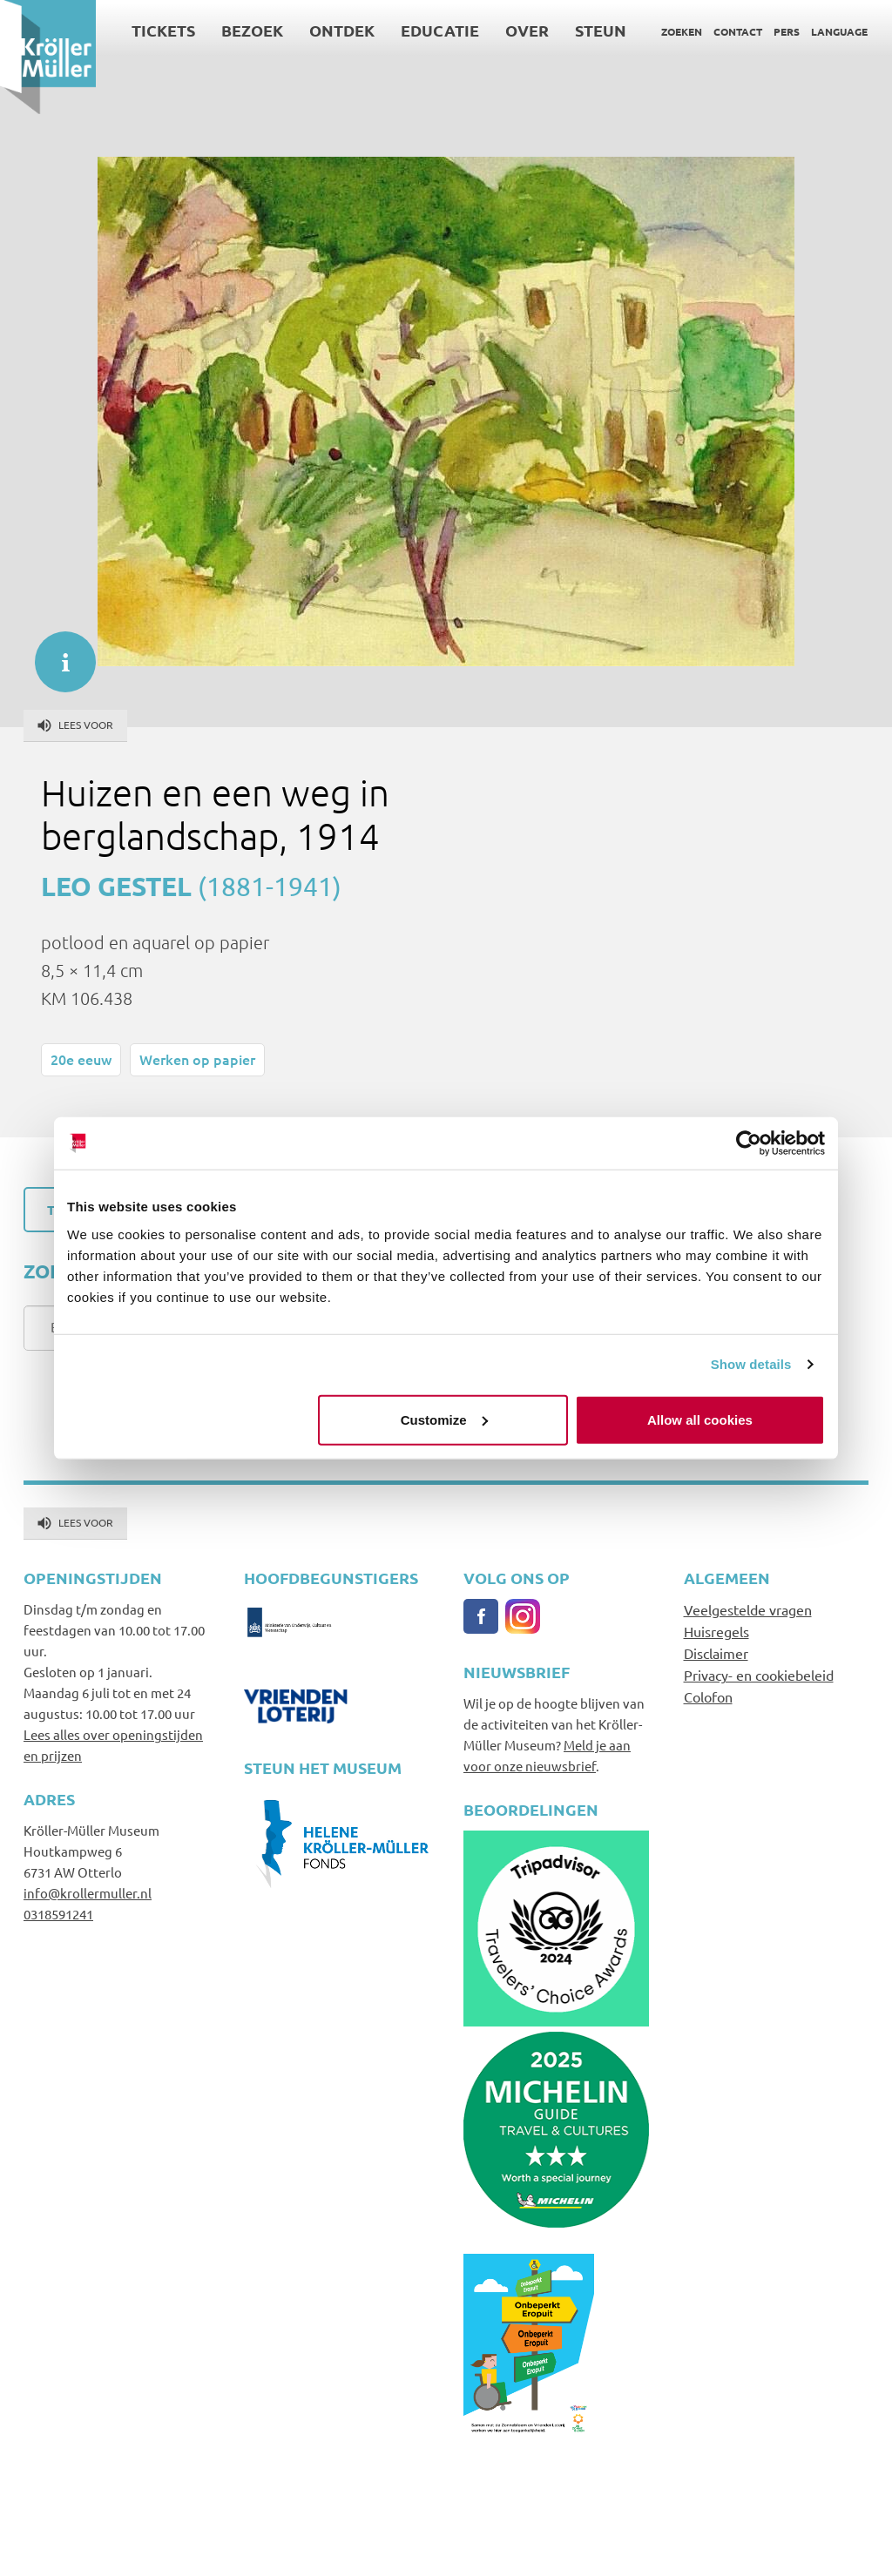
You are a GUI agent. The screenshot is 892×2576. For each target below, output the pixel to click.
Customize (444, 1419)
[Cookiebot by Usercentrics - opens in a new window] (748, 1143)
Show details (751, 1364)
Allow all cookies (700, 1419)
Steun (600, 30)
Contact (737, 31)
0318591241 (58, 1913)
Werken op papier (197, 1059)
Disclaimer (716, 1653)
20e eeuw (81, 1059)
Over (527, 30)
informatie (56, 653)
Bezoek (252, 30)
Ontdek (342, 30)
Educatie (440, 30)
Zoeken (681, 31)
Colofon (708, 1696)
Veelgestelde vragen (748, 1609)
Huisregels (716, 1631)
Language (839, 31)
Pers (787, 31)
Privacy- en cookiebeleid (759, 1674)
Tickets (163, 30)
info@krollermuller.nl (88, 1893)
